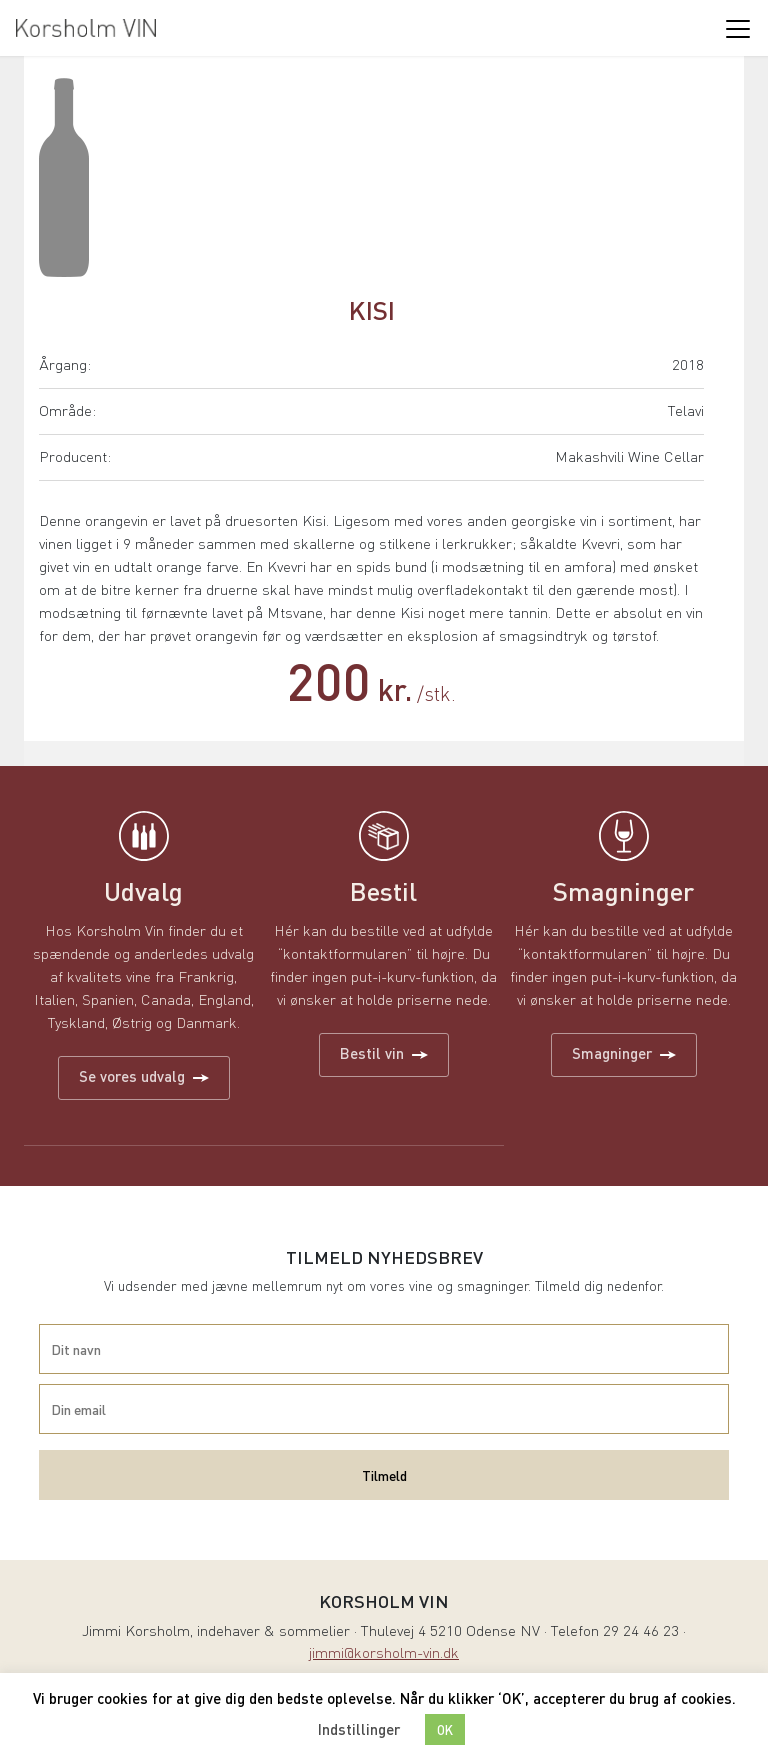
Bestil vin (384, 1053)
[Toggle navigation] (737, 28)
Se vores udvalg (144, 1076)
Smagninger (624, 1053)
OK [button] (445, 1729)
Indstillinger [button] (359, 1729)
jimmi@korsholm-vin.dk (384, 1654)
